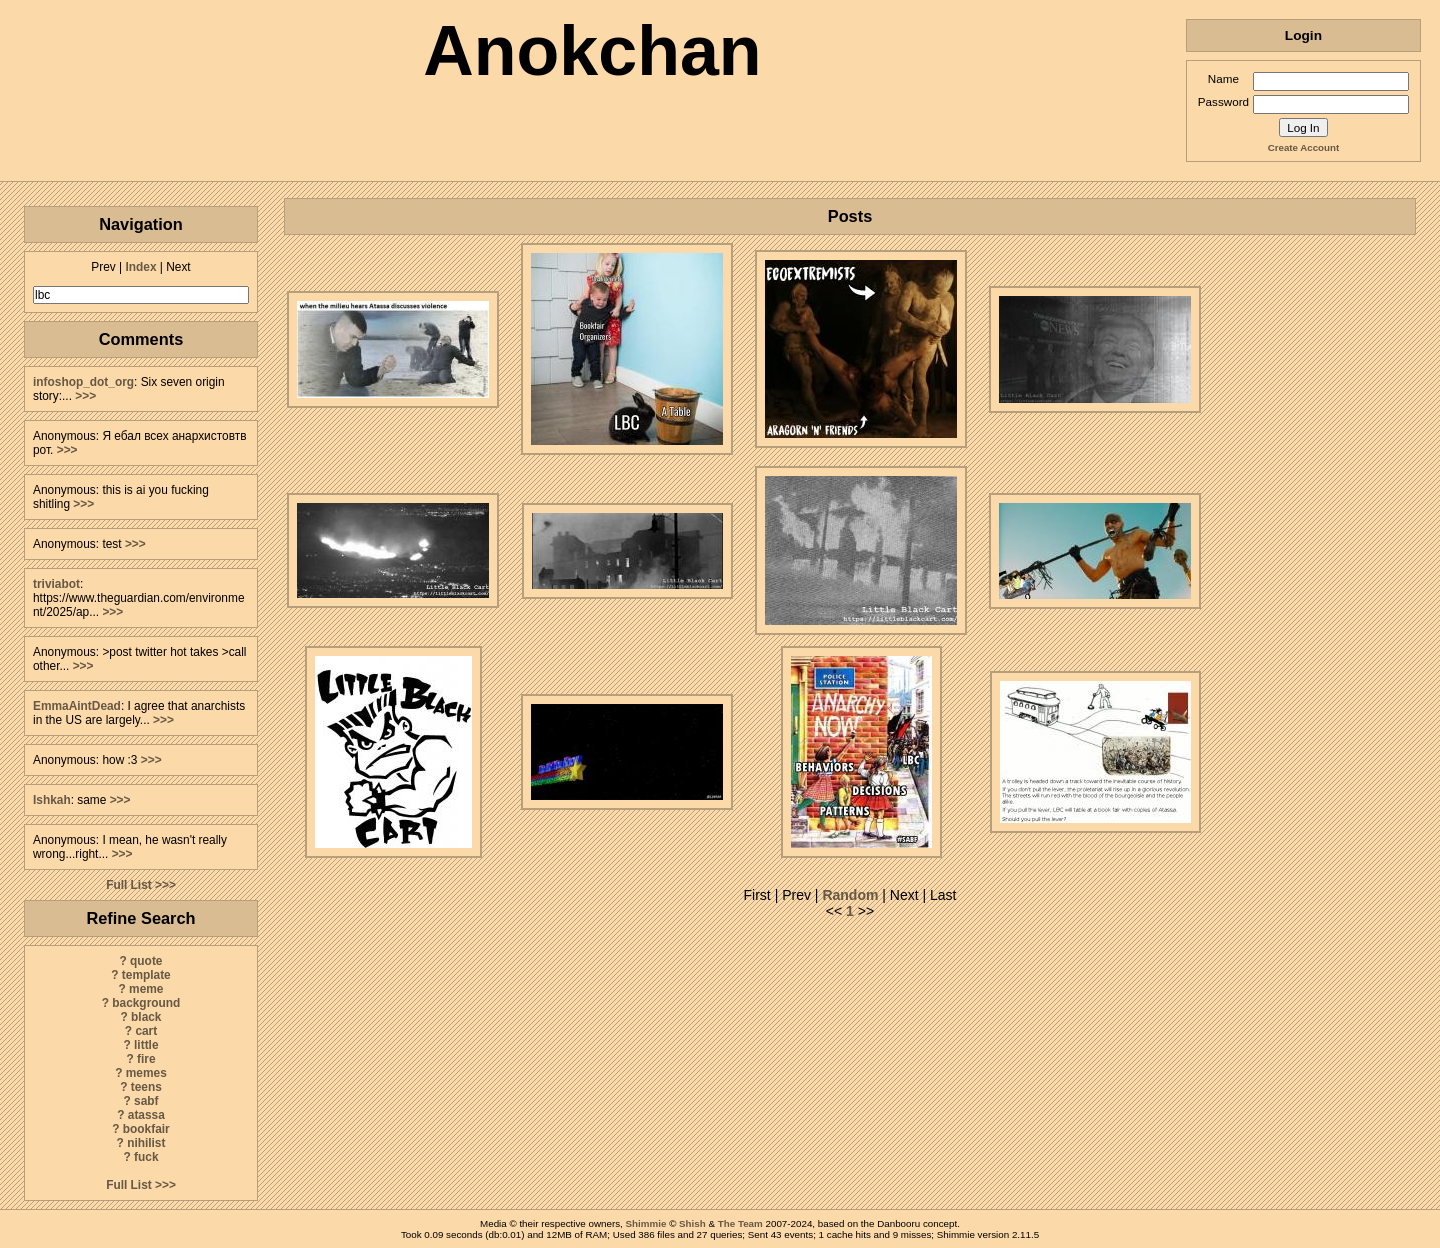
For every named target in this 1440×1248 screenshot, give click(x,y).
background (146, 1003)
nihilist (146, 1143)
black (146, 1017)
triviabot (56, 584)
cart (146, 1031)
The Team (740, 1223)
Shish (692, 1223)
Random (850, 895)
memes (146, 1073)
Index (140, 267)
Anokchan (592, 51)
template (146, 975)
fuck (146, 1157)
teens (146, 1087)
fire (146, 1059)
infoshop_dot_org (83, 382)
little (146, 1045)
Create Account (1303, 147)
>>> (85, 396)
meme (146, 989)
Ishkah (52, 800)
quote (146, 961)
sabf (146, 1101)
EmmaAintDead (77, 706)
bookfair (146, 1129)
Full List (129, 885)
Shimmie (646, 1223)
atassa (146, 1115)
